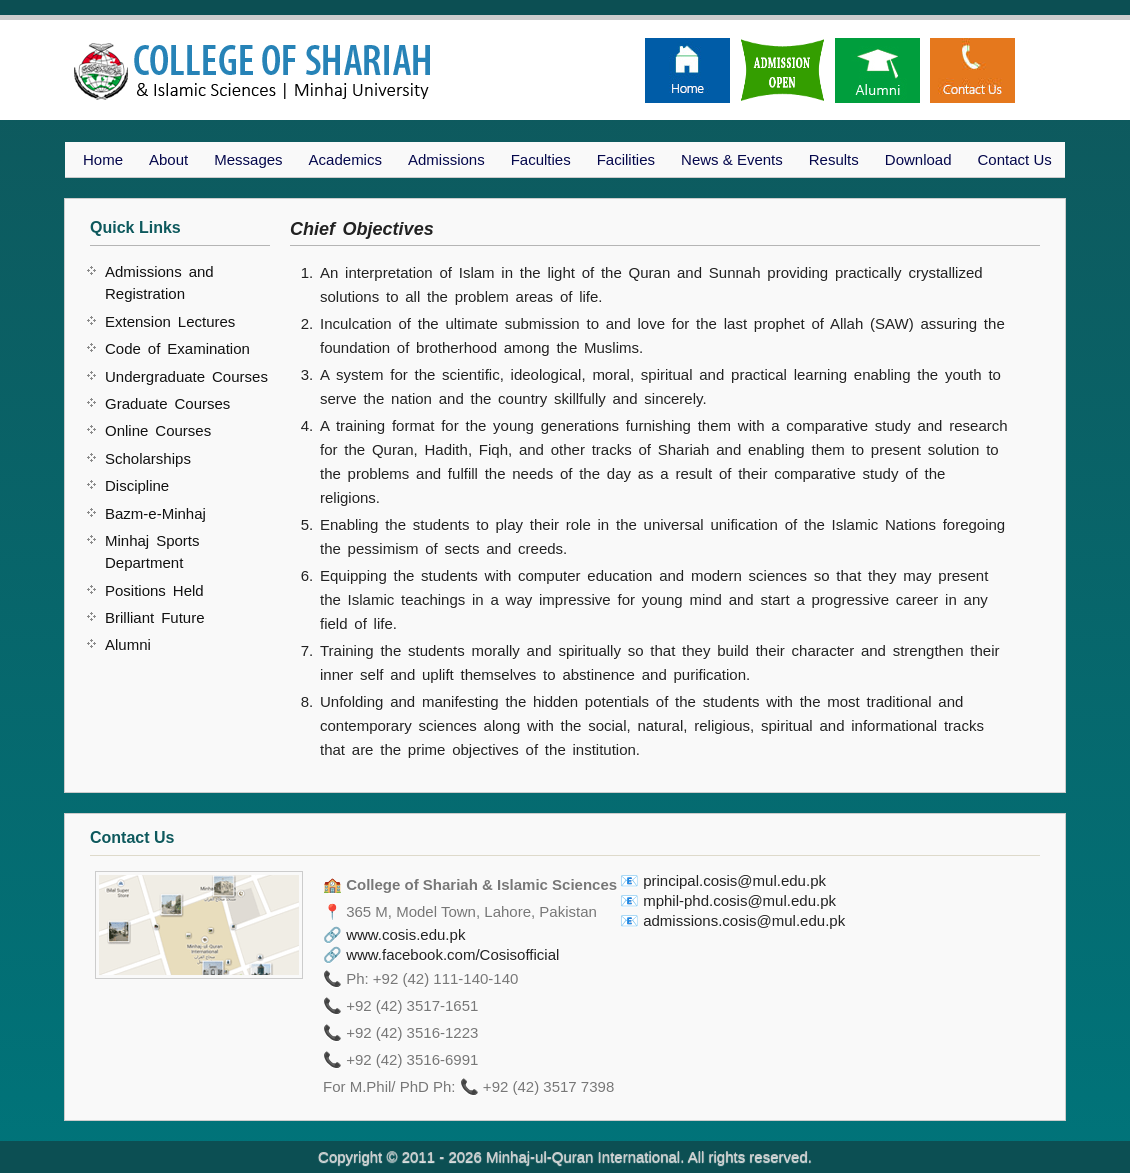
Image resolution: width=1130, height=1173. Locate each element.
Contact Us (1015, 159)
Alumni (128, 644)
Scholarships (148, 458)
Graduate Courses (167, 403)
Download (918, 159)
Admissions (446, 159)
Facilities (626, 159)
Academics (345, 159)
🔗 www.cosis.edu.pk (394, 934)
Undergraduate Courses (186, 376)
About (168, 159)
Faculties (541, 159)
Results (834, 159)
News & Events (732, 159)
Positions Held (154, 590)
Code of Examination (177, 348)
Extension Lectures (170, 321)
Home (103, 159)
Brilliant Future (155, 617)
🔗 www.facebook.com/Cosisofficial (441, 954)
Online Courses (158, 430)
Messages (248, 159)
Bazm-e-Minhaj (155, 513)
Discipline (137, 485)
